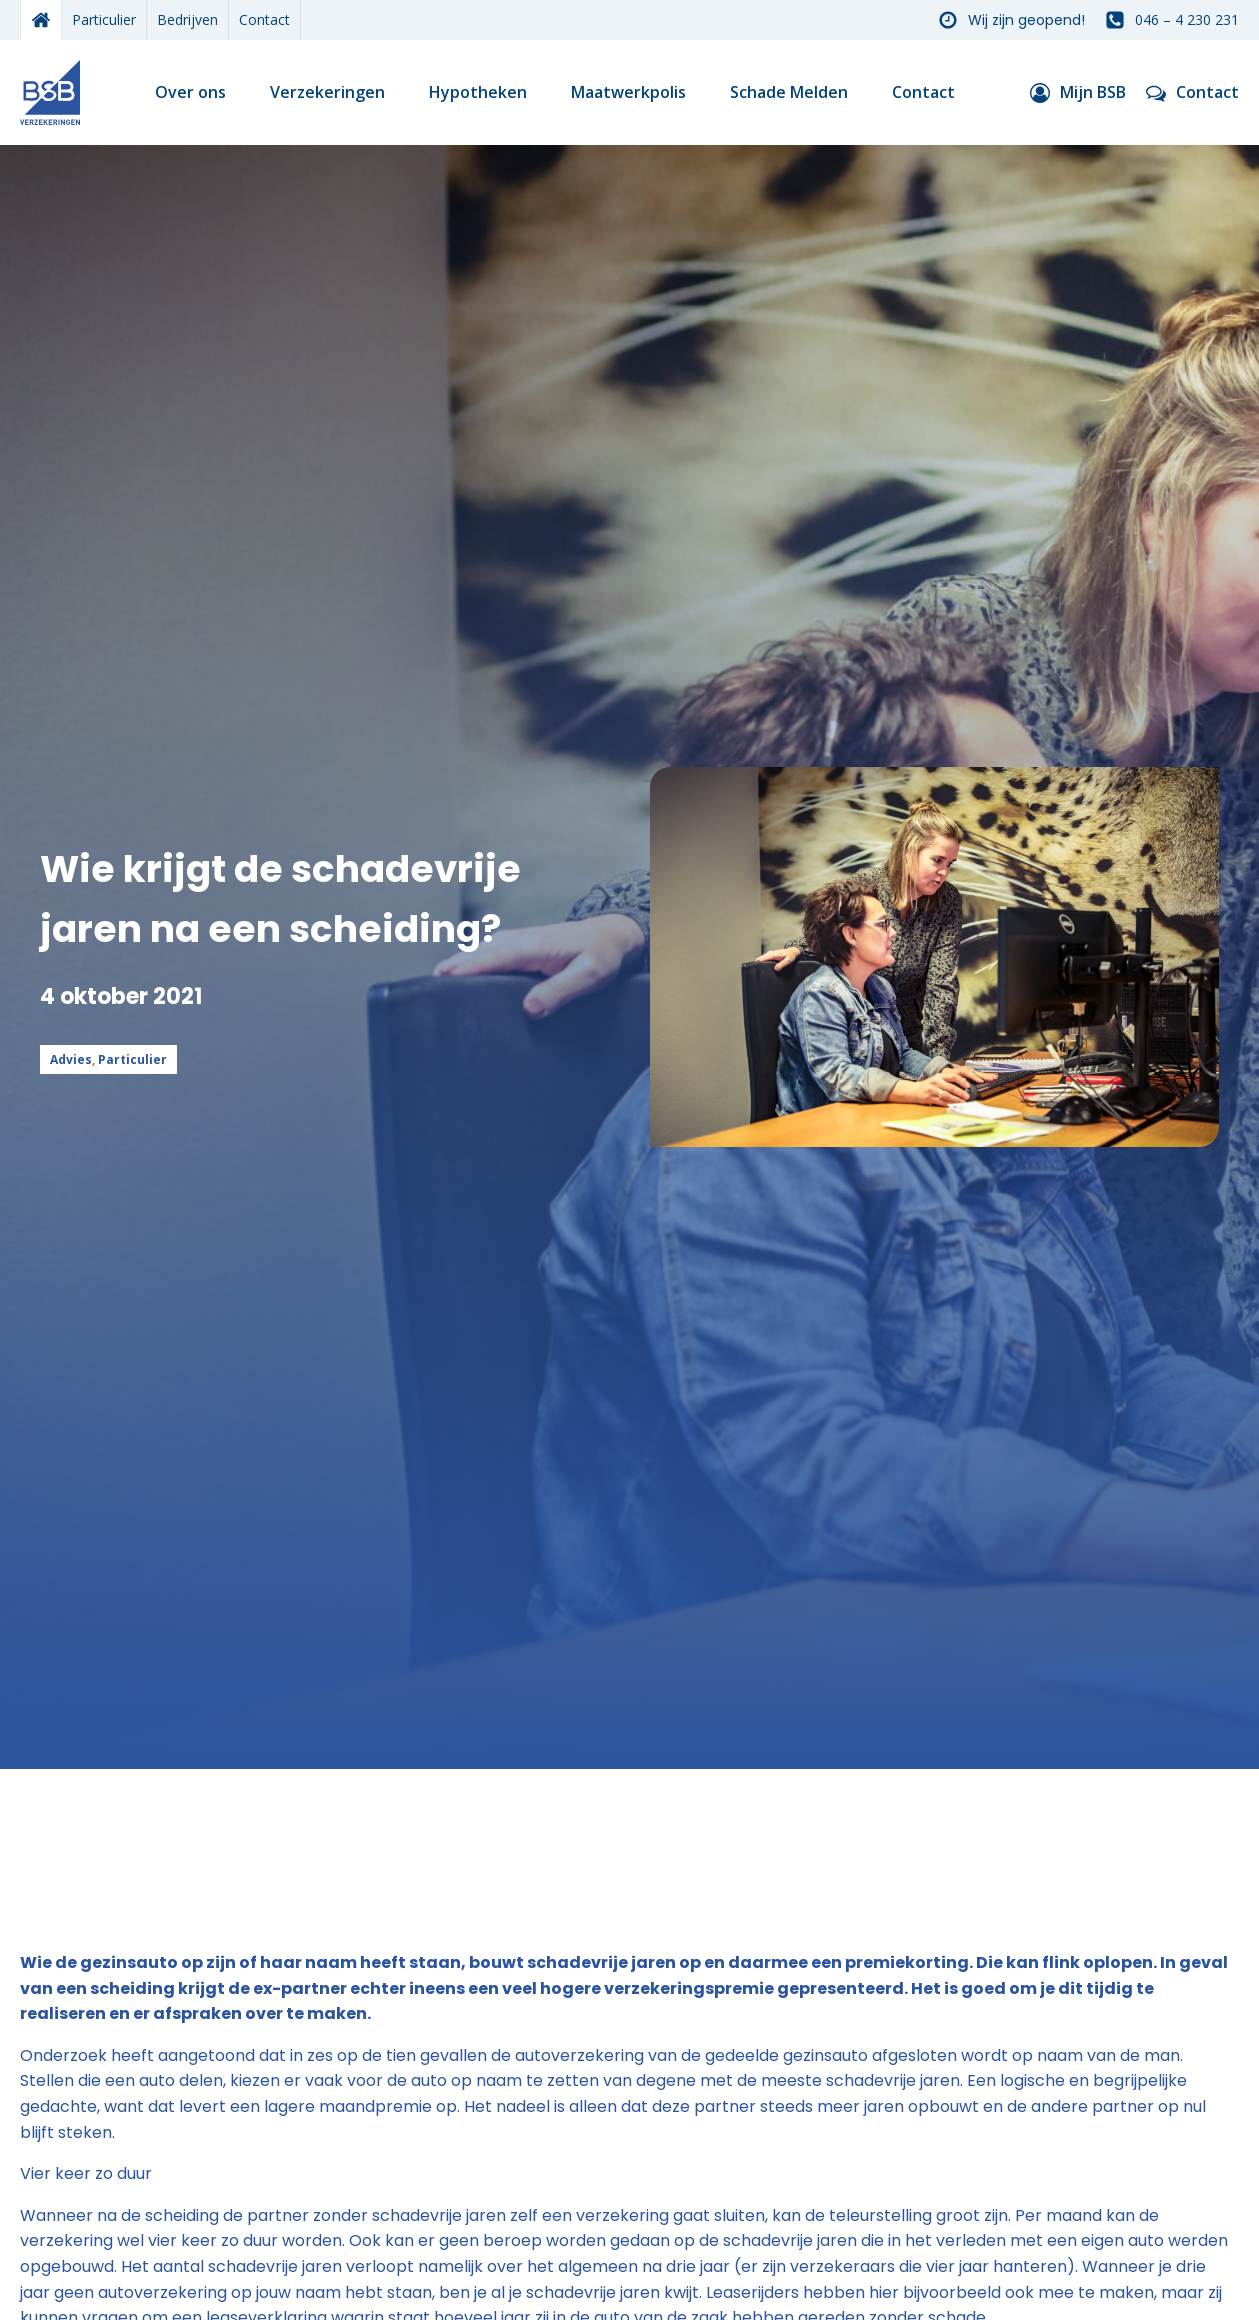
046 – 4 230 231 (1187, 19)
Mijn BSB (1093, 92)
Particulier (104, 19)
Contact (264, 19)
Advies (71, 1059)
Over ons (190, 92)
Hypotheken (478, 92)
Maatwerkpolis (628, 92)
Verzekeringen (327, 92)
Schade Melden (789, 92)
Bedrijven (187, 19)
